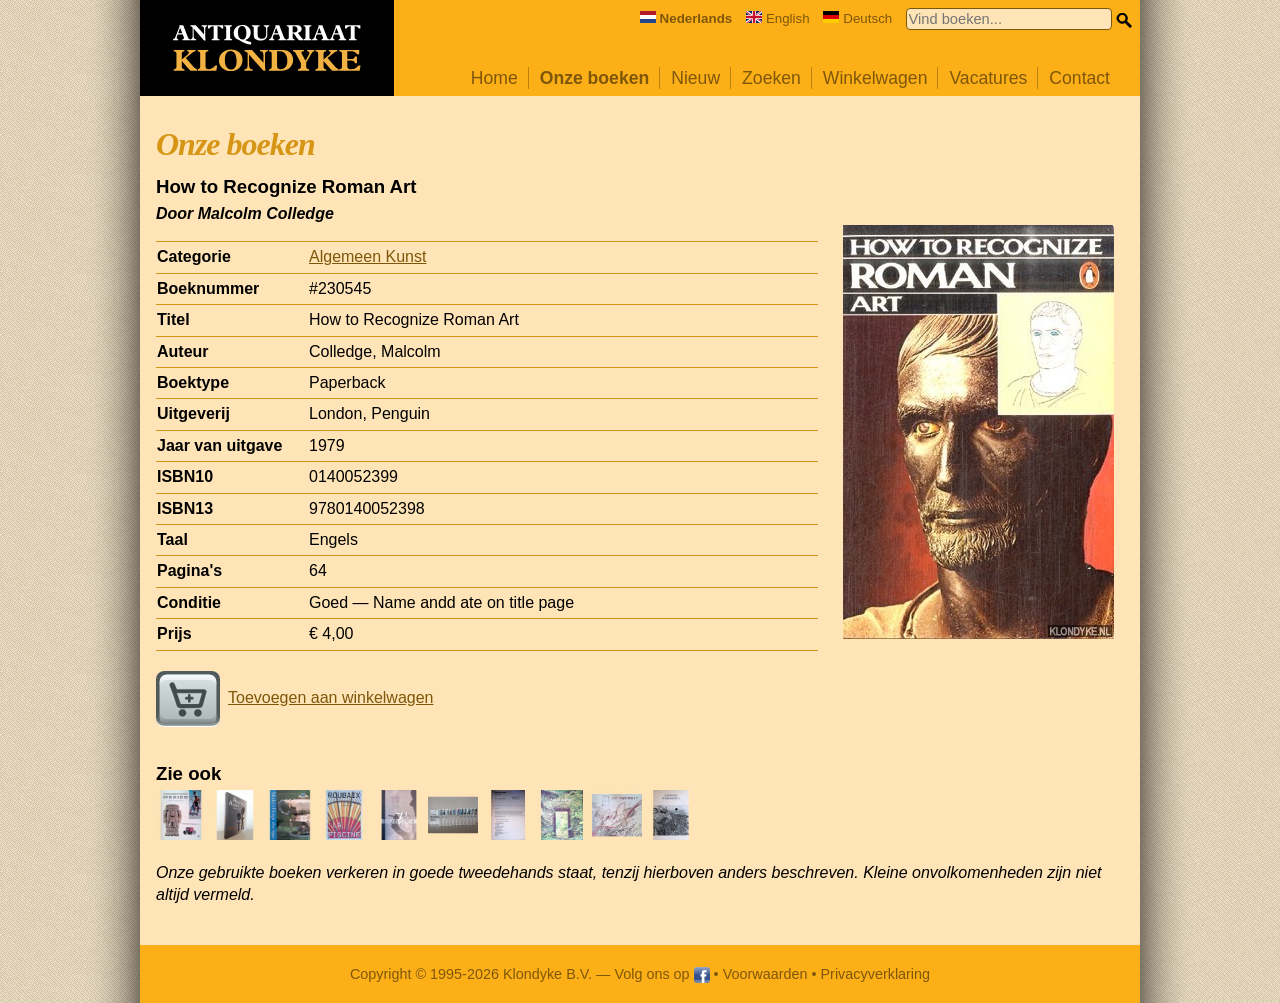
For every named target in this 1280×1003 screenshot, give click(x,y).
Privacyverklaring (876, 974)
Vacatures (988, 78)
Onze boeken (595, 78)
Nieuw (695, 78)
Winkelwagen (875, 78)
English (778, 18)
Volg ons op (661, 974)
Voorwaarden (765, 974)
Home (494, 78)
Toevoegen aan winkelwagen (294, 697)
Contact (1079, 78)
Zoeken (771, 78)
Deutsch (857, 18)
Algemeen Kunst (367, 256)
